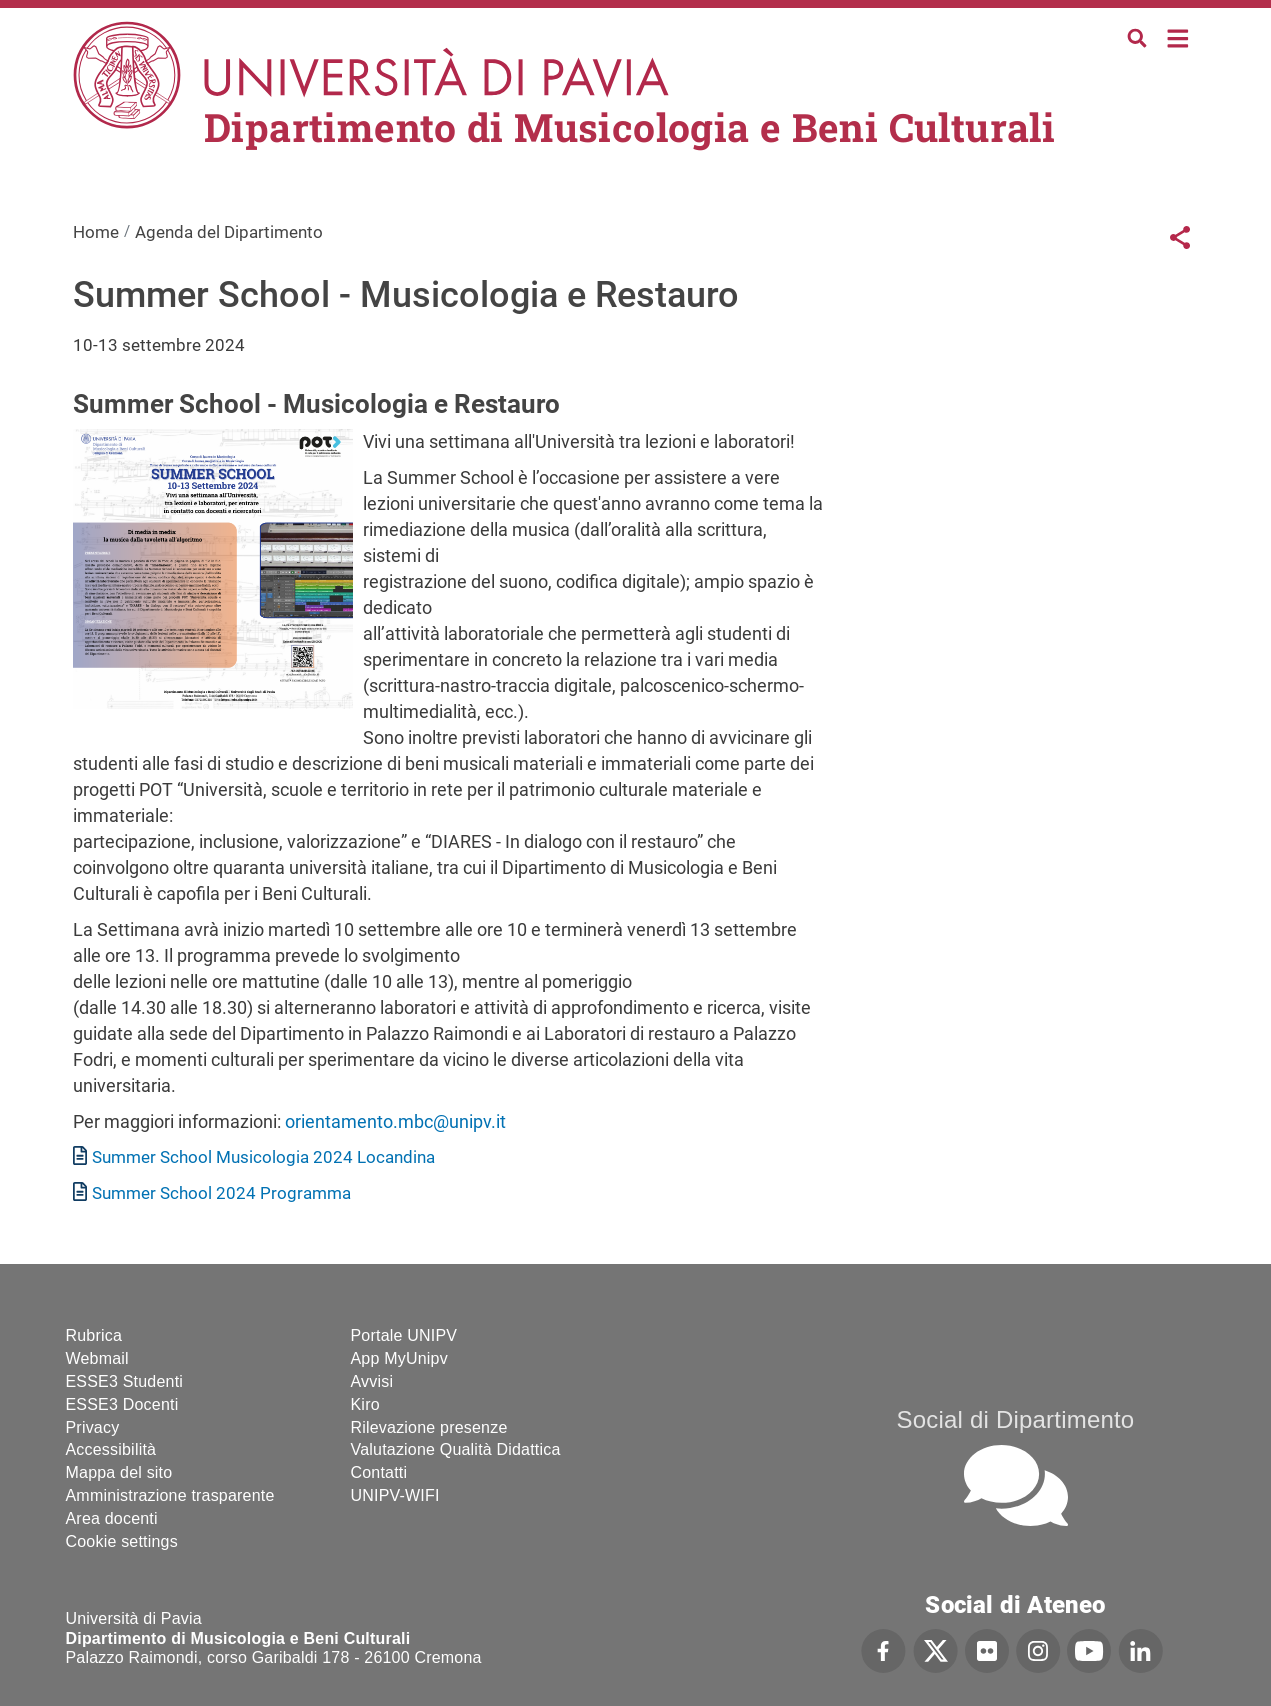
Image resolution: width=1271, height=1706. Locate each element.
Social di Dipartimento (1016, 1419)
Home (1178, 36)
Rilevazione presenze (429, 1427)
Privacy (93, 1427)
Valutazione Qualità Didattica (456, 1449)
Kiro (365, 1404)
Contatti (379, 1472)
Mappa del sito (119, 1472)
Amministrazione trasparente (170, 1495)
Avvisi (372, 1381)
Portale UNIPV (404, 1335)
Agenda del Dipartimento (229, 232)
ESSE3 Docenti (122, 1404)
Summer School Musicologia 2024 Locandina (263, 1157)
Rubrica (94, 1335)
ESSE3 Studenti (125, 1381)
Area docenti (112, 1518)
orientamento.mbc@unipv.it (395, 1121)
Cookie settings (122, 1541)
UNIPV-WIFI (395, 1495)
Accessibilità (111, 1449)
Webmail (97, 1358)
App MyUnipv (399, 1358)
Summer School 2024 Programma (221, 1193)
